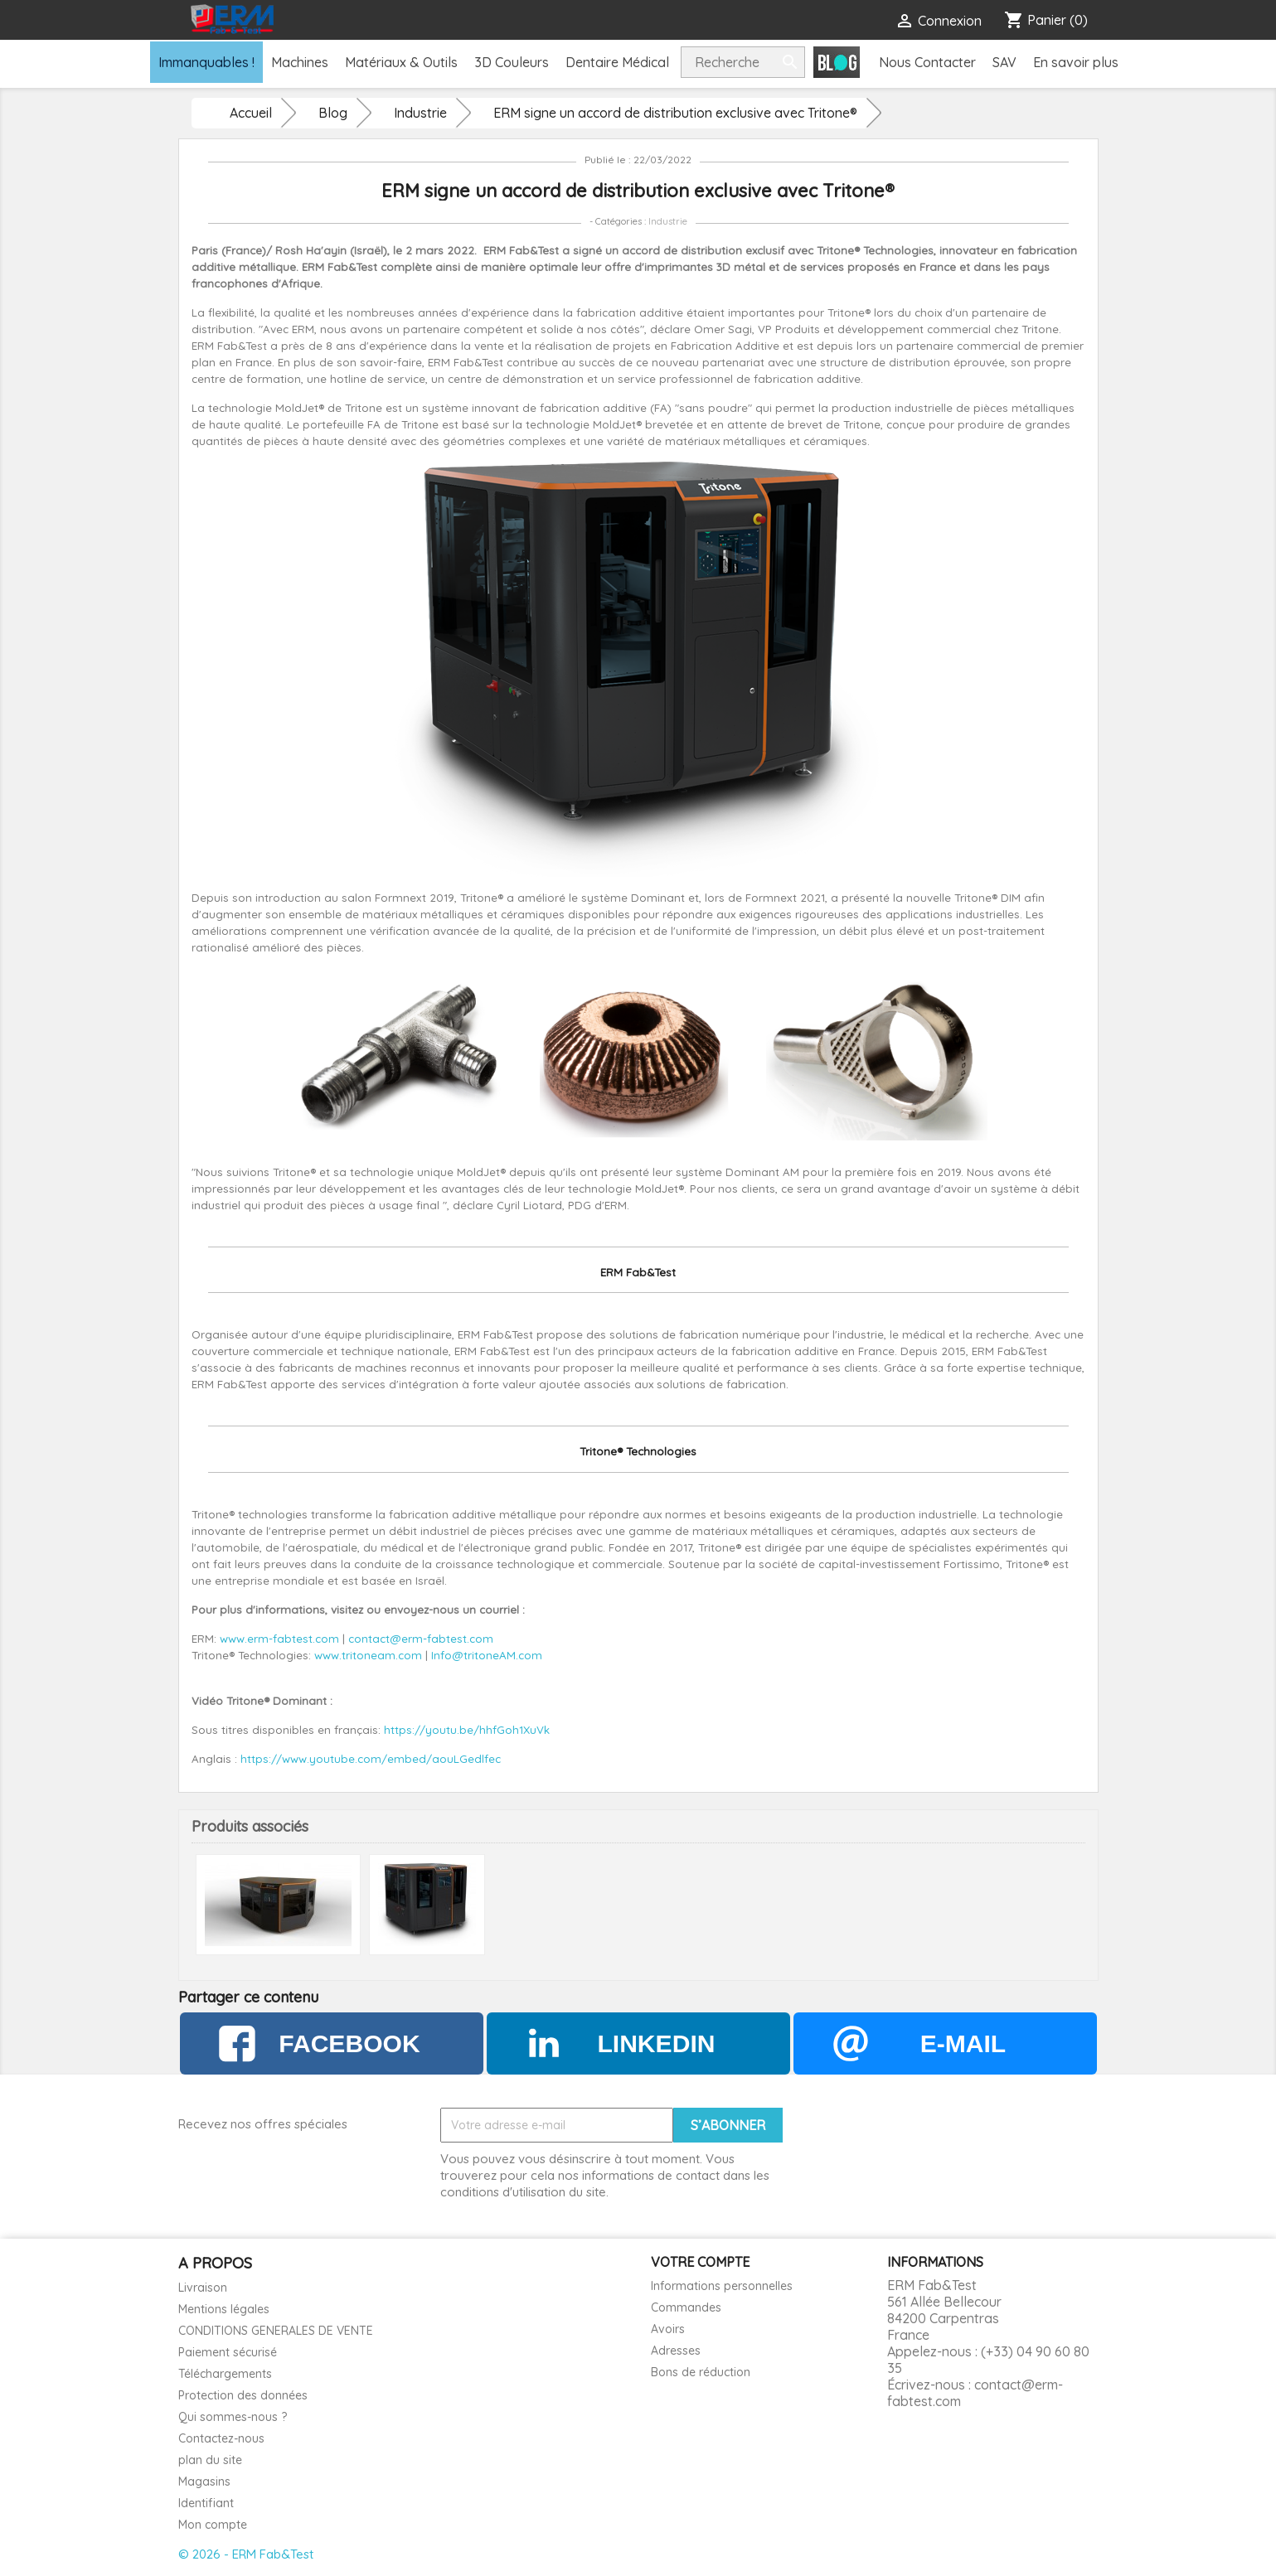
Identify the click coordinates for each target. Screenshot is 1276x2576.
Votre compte (700, 2262)
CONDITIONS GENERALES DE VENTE (275, 2330)
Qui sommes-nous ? (232, 2416)
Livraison (202, 2287)
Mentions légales (223, 2309)
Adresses (676, 2350)
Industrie (667, 221)
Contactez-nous (221, 2438)
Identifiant (206, 2503)
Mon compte (212, 2524)
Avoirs (668, 2329)
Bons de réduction (700, 2372)
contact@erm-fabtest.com (975, 2392)
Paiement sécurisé (227, 2352)
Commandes (686, 2307)
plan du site (210, 2460)
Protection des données (243, 2395)
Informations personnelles (722, 2285)
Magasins (204, 2481)
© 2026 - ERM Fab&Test (245, 2554)
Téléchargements (225, 2373)
